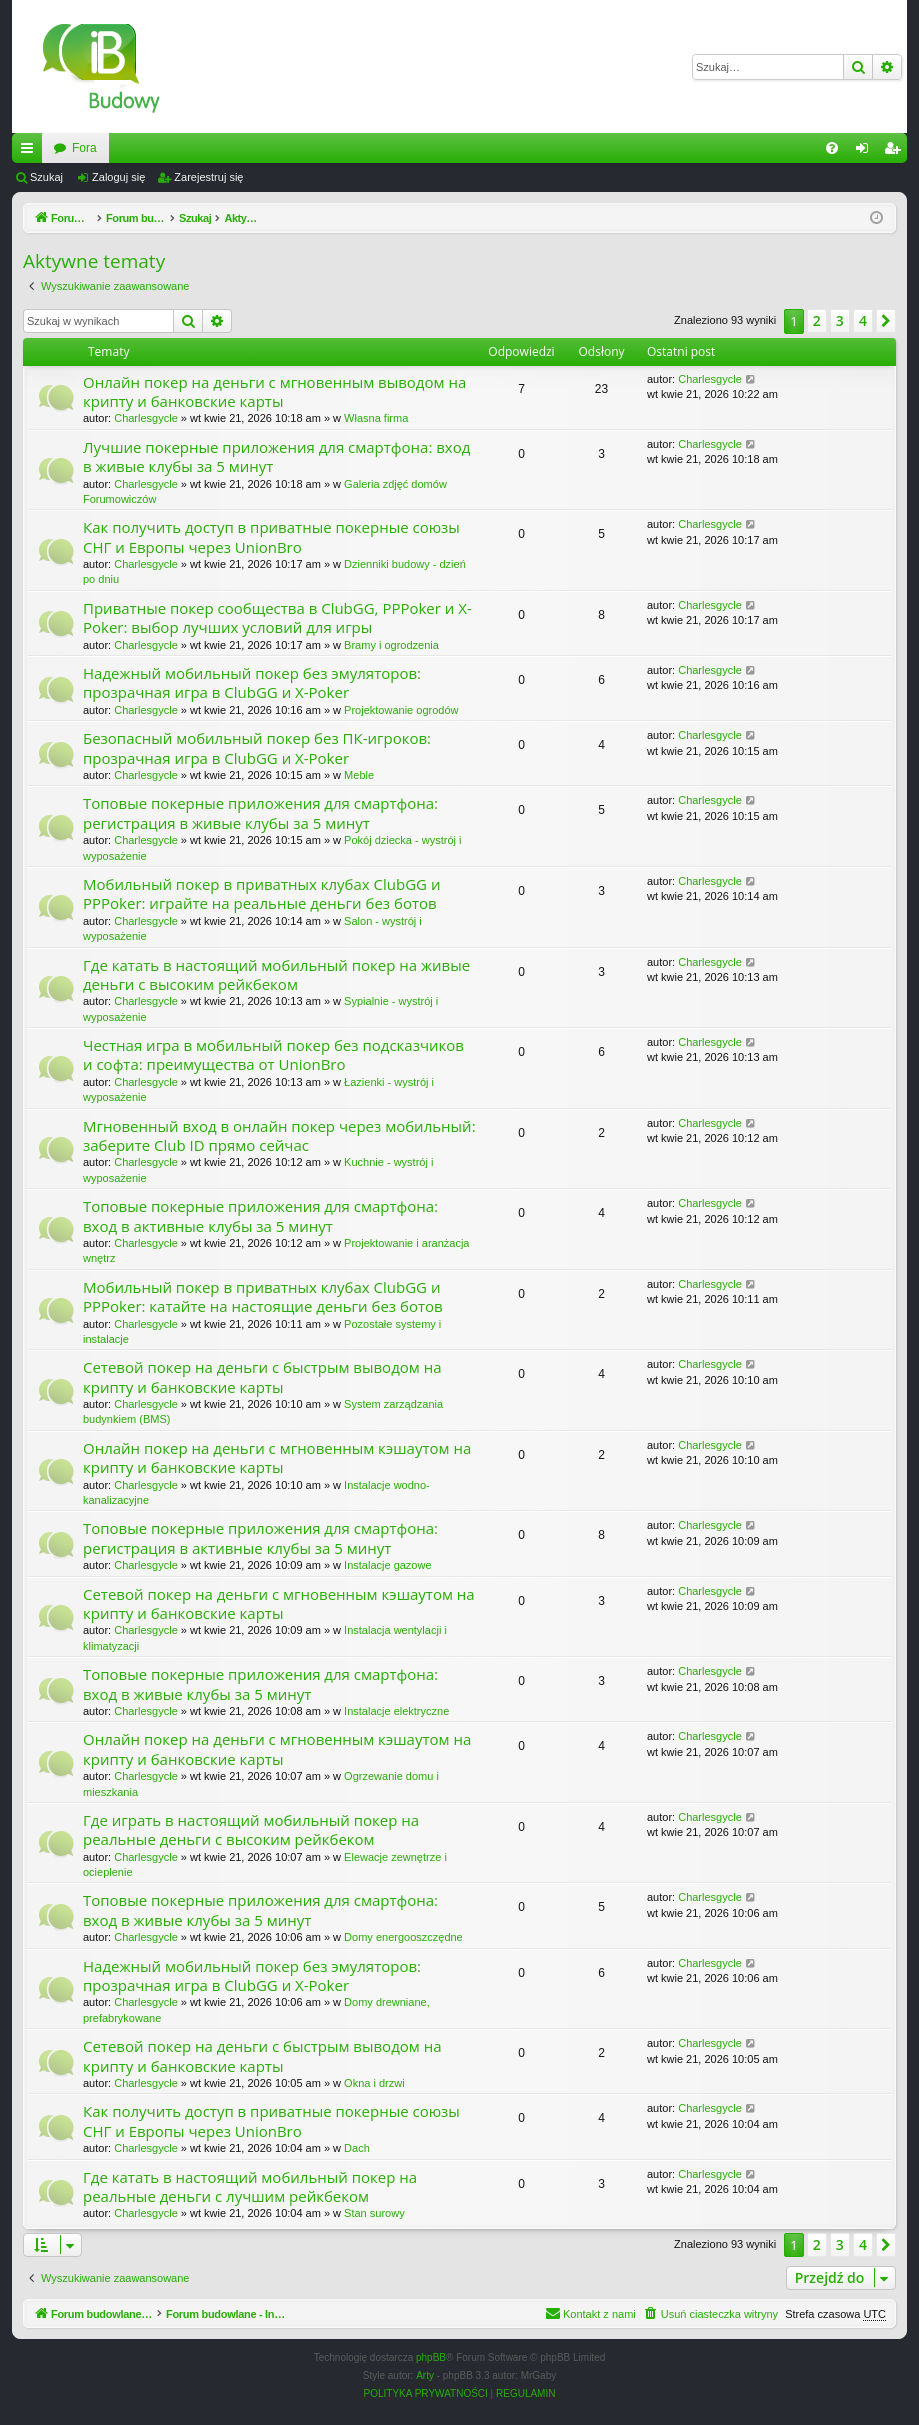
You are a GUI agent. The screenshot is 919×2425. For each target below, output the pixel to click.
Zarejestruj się (208, 177)
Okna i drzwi (374, 2083)
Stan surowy (374, 2213)
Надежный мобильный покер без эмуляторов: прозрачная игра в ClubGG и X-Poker (252, 682)
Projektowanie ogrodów (401, 710)
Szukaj (46, 177)
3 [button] (840, 320)
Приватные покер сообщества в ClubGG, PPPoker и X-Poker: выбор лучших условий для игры (277, 617)
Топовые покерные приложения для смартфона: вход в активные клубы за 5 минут (260, 1215)
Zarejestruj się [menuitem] (896, 152)
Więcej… (31, 152)
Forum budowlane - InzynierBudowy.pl (155, 148)
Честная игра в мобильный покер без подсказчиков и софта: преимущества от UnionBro (273, 1054)
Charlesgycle (146, 418)
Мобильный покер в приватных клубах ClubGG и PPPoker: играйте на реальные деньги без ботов (261, 893)
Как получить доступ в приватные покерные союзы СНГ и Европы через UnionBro (271, 536)
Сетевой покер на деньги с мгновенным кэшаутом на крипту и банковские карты (279, 1603)
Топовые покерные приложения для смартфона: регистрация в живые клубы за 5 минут (260, 812)
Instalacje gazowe (387, 1565)
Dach (357, 2148)
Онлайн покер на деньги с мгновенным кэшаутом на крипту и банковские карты (277, 1457)
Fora (311, 148)
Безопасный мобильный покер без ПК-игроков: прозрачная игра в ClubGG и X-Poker (257, 747)
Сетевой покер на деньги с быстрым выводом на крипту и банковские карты (262, 1376)
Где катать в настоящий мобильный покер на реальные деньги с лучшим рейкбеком (250, 2186)
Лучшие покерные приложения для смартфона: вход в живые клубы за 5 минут (276, 456)
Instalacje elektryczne (396, 1711)
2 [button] (817, 320)
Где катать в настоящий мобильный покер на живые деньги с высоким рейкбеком (276, 974)
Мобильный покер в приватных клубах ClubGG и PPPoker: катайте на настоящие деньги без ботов (263, 1296)
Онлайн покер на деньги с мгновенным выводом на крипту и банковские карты (274, 391)
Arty (425, 2375)
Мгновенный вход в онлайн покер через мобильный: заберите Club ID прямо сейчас (279, 1135)
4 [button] (863, 320)
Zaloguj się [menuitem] (866, 152)
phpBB (431, 2357)
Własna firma (376, 418)
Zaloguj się (118, 177)
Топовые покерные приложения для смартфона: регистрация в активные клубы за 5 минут (260, 1537)
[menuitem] (832, 148)
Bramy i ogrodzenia (391, 645)
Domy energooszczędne (403, 1937)
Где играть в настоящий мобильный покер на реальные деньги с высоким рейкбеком (251, 1829)
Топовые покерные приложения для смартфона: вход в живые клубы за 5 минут (260, 1683)
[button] (886, 321)
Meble (359, 775)
